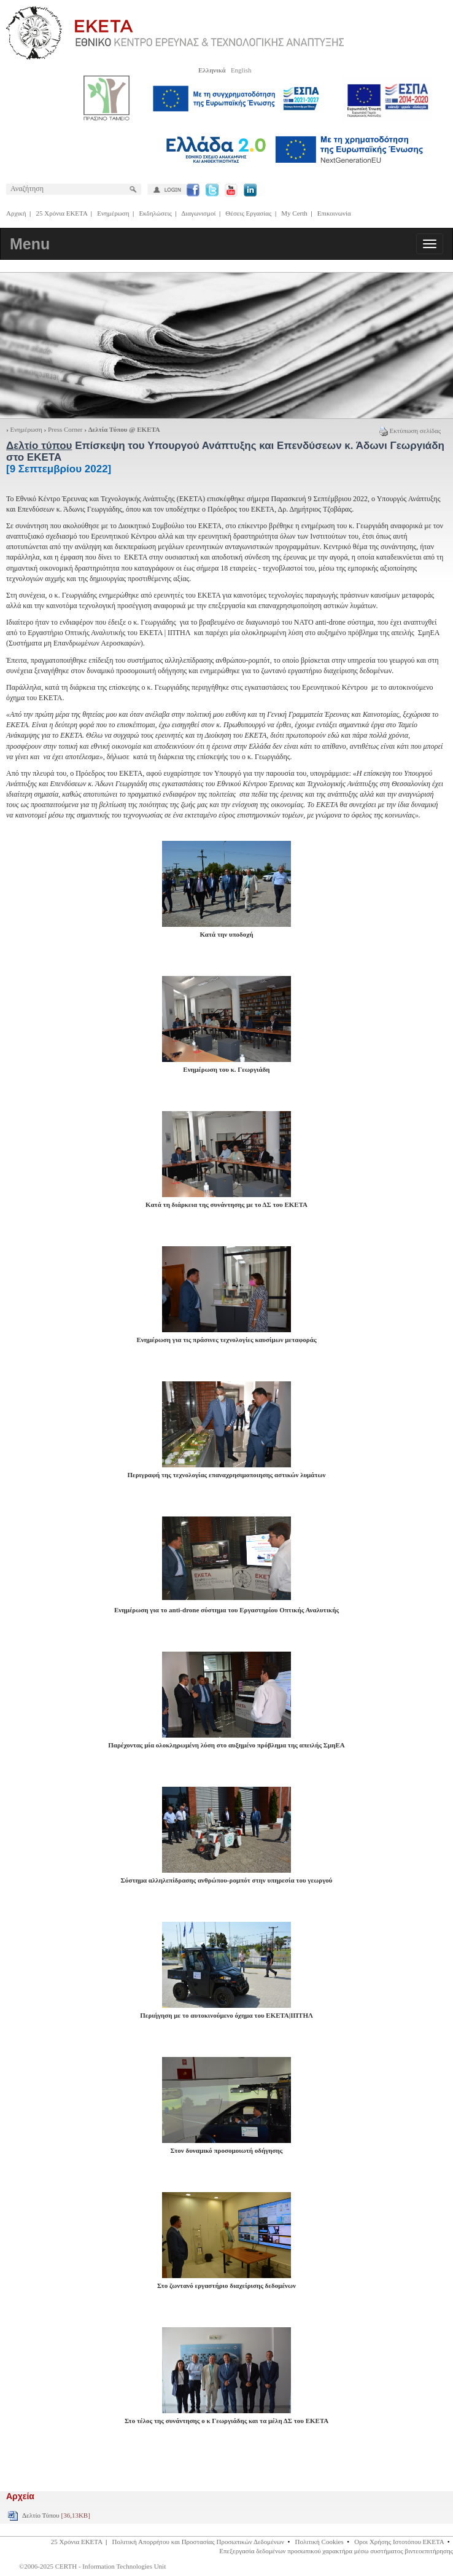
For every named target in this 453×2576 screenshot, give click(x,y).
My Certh (294, 213)
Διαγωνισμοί (198, 213)
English (241, 70)
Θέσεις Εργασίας (248, 213)
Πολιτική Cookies (319, 2541)
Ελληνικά (212, 70)
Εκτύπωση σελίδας (410, 430)
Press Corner (65, 429)
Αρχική (16, 213)
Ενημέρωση (113, 213)
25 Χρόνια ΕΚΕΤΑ (62, 213)
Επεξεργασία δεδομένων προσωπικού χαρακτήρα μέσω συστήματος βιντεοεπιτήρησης (336, 2551)
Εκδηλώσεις (155, 213)
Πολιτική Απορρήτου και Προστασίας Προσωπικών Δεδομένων (198, 2541)
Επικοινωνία (334, 213)
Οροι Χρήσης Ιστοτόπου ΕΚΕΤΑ (399, 2541)
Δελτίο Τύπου (56, 2515)
